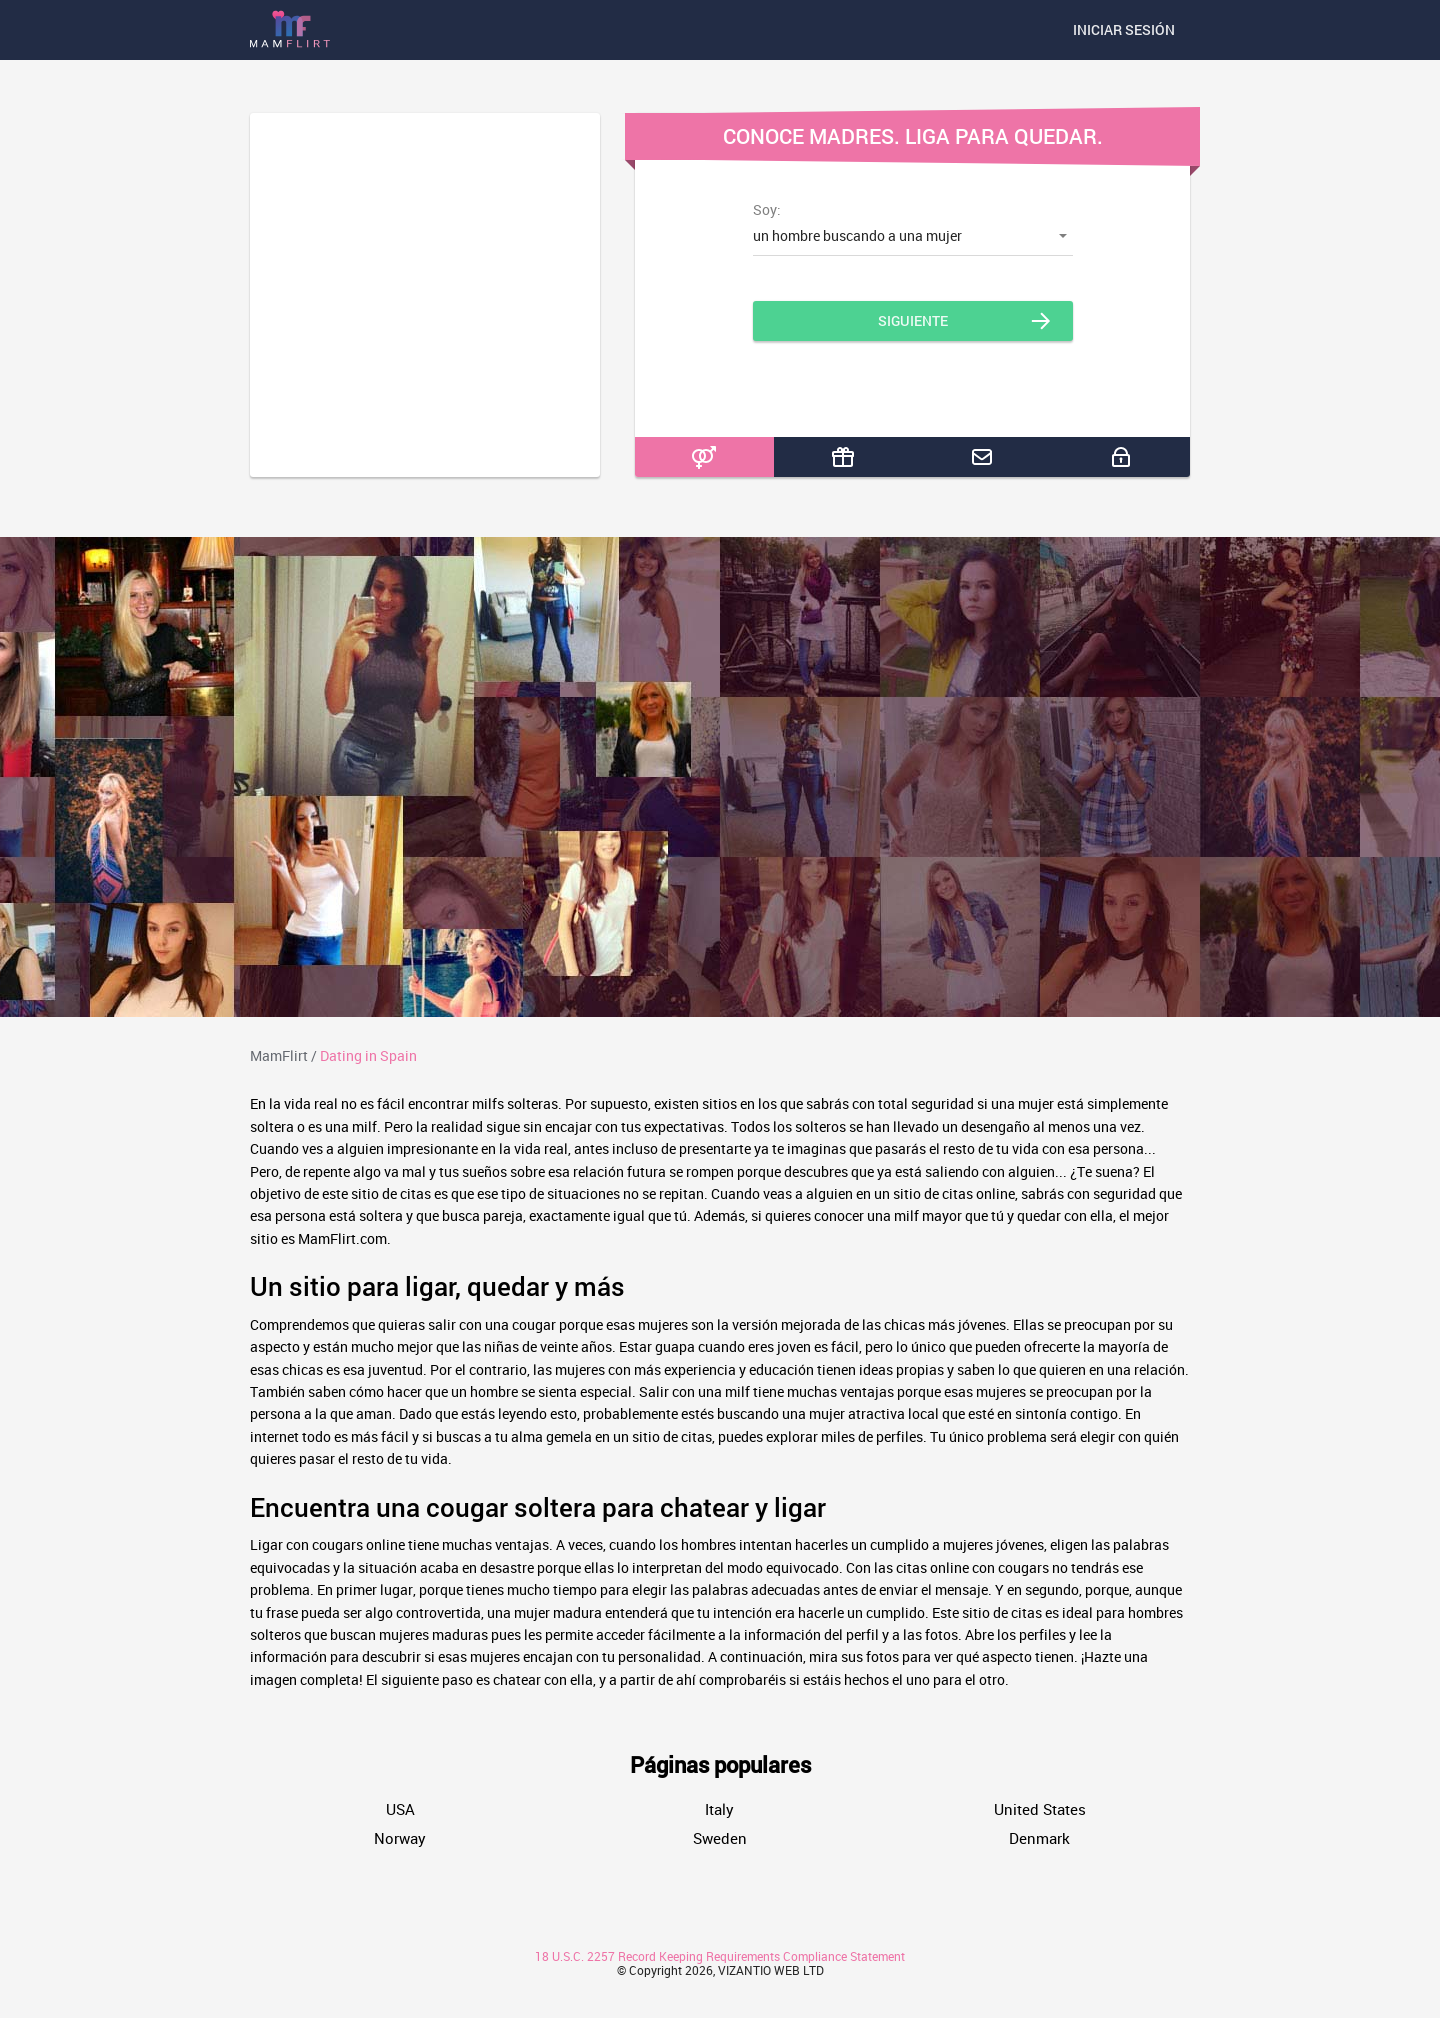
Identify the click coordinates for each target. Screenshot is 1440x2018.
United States (1040, 1809)
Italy (719, 1809)
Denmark (1039, 1838)
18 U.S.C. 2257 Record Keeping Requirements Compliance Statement (720, 1956)
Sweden (720, 1838)
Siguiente (913, 320)
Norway (400, 1838)
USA (400, 1809)
